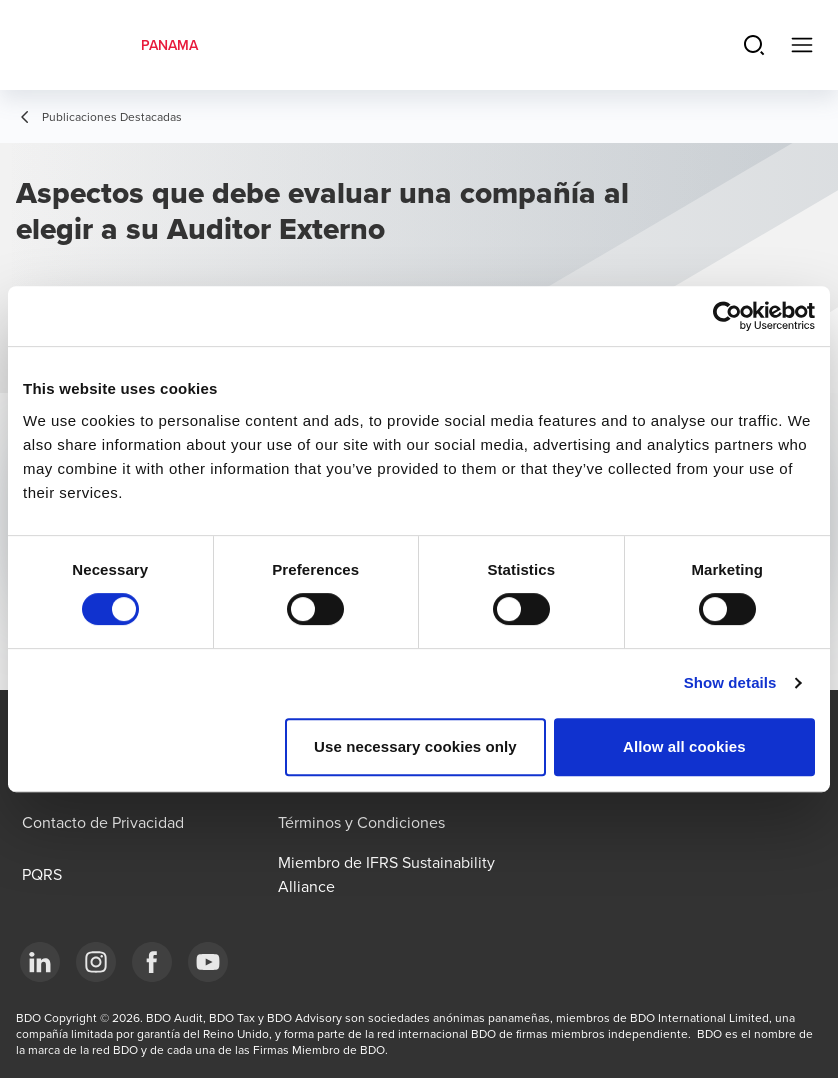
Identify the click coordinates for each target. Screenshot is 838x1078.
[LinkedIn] (40, 962)
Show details (730, 682)
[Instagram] (96, 962)
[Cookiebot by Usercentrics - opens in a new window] (727, 316)
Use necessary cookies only (415, 746)
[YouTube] (208, 962)
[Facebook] (152, 962)
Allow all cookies (684, 746)
